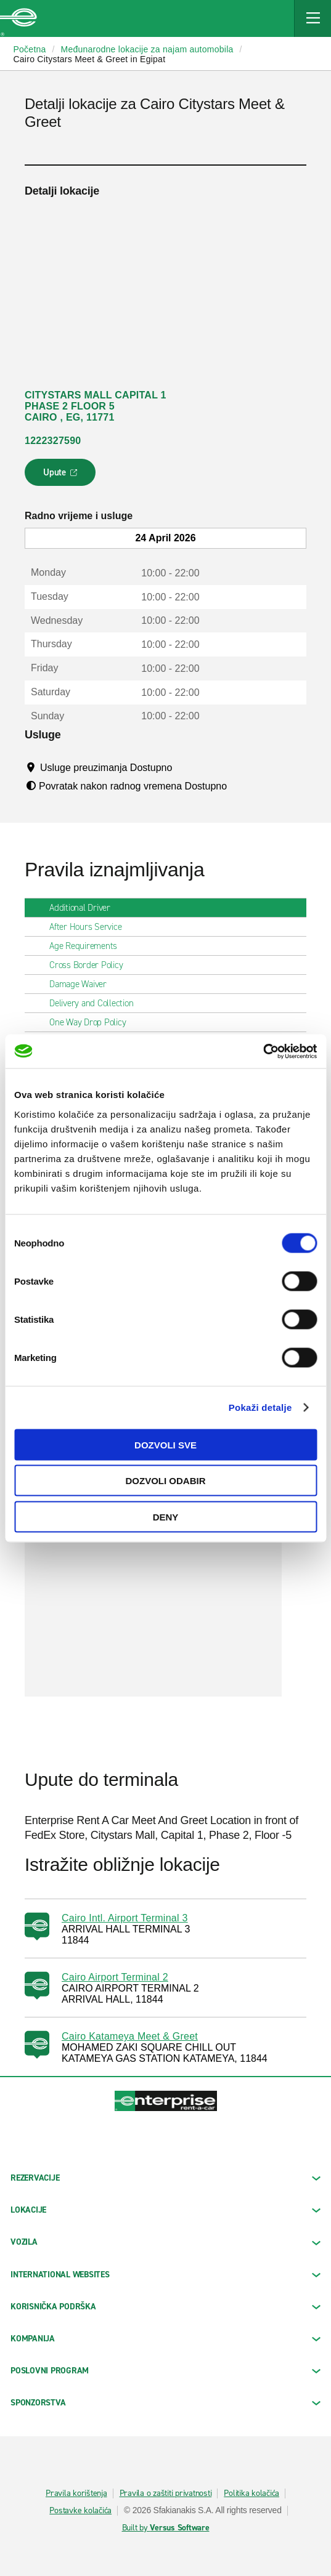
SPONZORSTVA (165, 2402)
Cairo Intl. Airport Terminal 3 (125, 1918)
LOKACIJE (165, 2210)
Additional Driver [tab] (84, 908)
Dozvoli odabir (166, 1481)
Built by (166, 2528)
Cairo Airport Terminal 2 (115, 1977)
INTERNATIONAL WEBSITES (165, 2274)
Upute (62, 476)
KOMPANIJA (165, 2338)
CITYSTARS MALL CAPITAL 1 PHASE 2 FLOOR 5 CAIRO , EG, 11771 (95, 406)
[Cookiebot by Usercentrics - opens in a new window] (263, 1051)
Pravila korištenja (76, 2493)
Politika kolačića (251, 2493)
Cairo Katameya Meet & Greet (130, 2036)
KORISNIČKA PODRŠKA (165, 2306)
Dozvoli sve (165, 1444)
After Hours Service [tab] (90, 927)
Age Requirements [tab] (88, 946)
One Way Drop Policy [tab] (92, 1022)
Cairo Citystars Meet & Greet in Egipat (89, 59)
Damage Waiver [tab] (82, 984)
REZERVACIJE (165, 2178)
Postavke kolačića (80, 2510)
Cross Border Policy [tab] (91, 965)
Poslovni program (165, 2370)
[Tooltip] (184, 767)
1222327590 (53, 440)
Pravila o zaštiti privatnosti (166, 2493)
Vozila (165, 2242)
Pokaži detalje (260, 1407)
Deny (166, 1516)
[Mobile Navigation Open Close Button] (312, 18)
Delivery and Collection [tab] (96, 1003)
